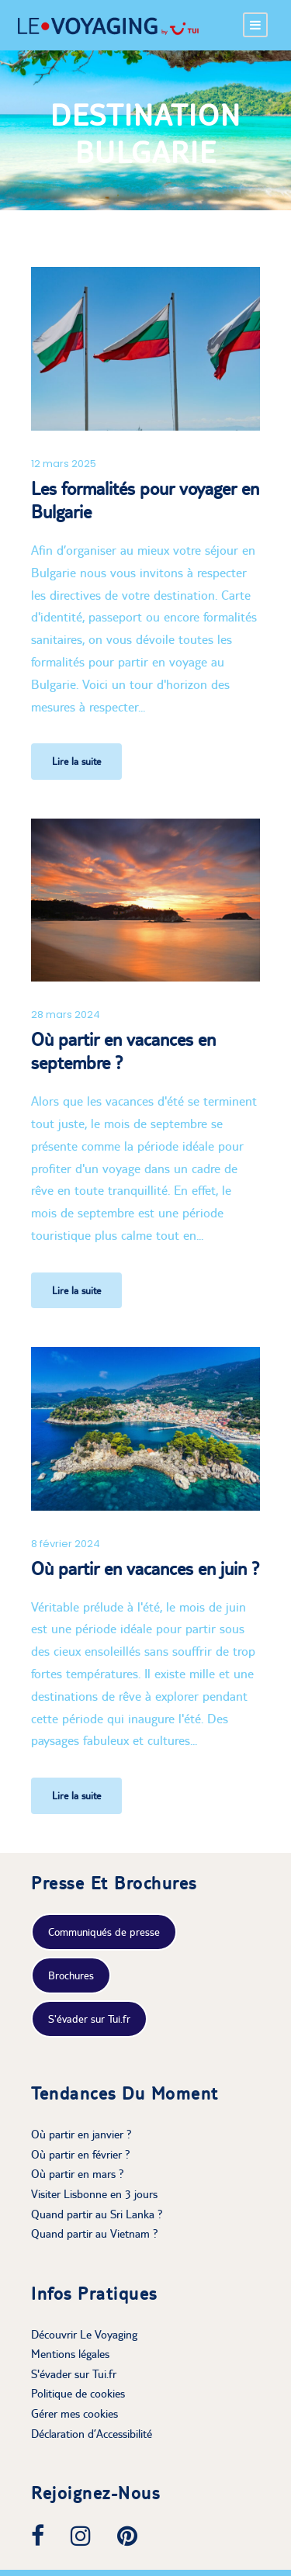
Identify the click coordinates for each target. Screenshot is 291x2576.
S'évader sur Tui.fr (89, 2019)
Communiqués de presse (104, 1932)
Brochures (71, 1975)
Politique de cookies (78, 2393)
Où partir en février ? (80, 2154)
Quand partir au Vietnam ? (94, 2233)
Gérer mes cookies (74, 2413)
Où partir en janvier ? (81, 2134)
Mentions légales (70, 2353)
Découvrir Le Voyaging (84, 2334)
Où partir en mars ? (77, 2173)
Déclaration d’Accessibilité (91, 2433)
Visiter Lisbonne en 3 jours (94, 2193)
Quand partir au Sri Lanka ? (97, 2214)
